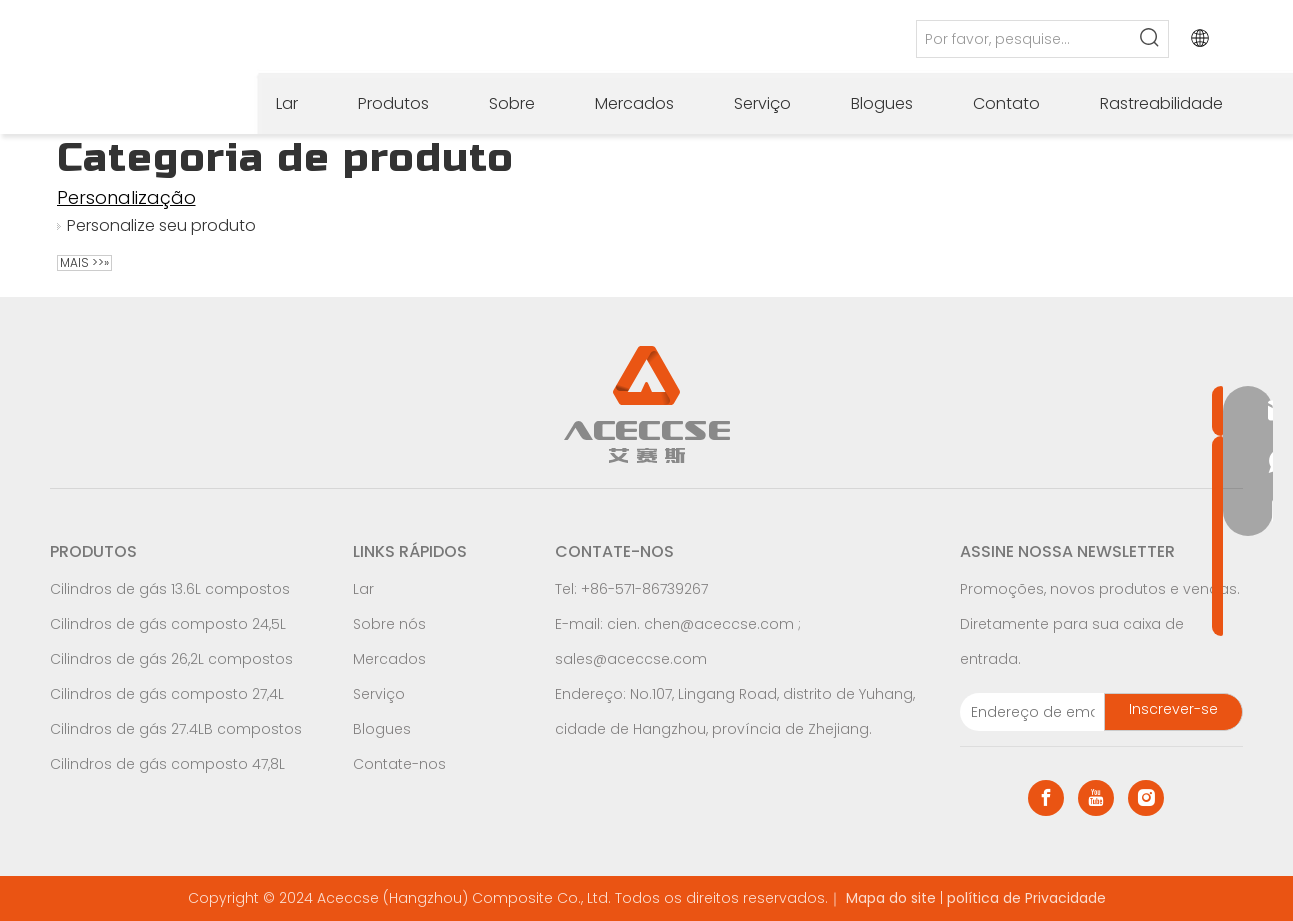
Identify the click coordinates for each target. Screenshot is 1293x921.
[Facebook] (1046, 798)
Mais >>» (84, 263)
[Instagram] (1146, 798)
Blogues (382, 729)
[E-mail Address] (1028, 712)
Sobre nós (389, 624)
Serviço (379, 694)
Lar (363, 589)
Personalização (126, 197)
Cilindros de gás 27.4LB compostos (176, 729)
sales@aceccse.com (631, 659)
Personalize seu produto (161, 225)
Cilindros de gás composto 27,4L (167, 694)
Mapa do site (891, 898)
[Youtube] (1096, 798)
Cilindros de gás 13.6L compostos (170, 589)
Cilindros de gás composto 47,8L (167, 764)
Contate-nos (399, 764)
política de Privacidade (1026, 898)
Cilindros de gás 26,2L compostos (171, 659)
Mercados (389, 659)
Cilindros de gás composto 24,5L (168, 624)
